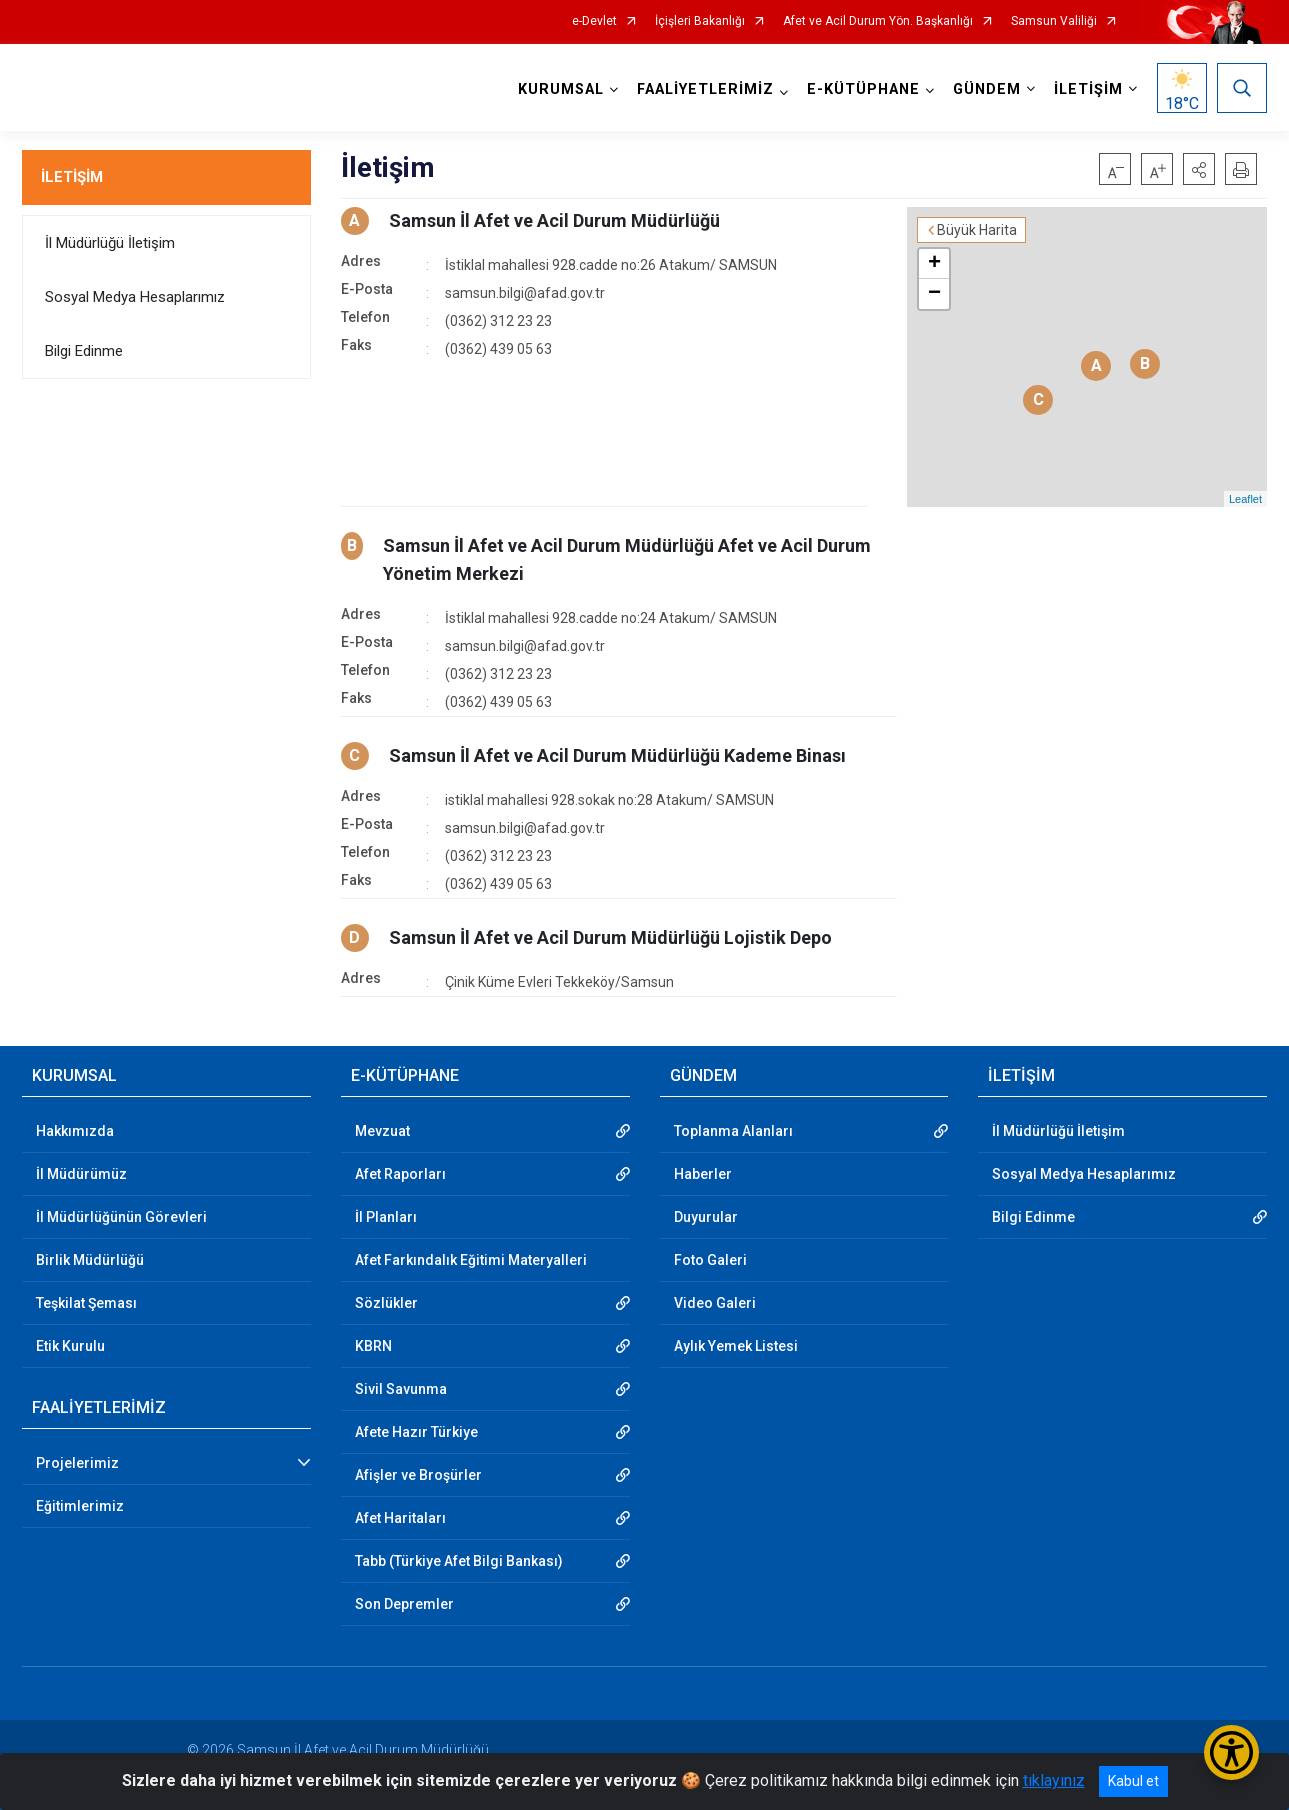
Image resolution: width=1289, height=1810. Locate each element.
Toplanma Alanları (733, 1131)
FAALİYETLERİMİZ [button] (705, 89)
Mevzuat (382, 1131)
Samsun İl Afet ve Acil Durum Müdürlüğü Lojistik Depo (610, 937)
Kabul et (1133, 1781)
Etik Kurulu (70, 1346)
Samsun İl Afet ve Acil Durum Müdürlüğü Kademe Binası (617, 755)
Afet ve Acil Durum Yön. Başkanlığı (878, 21)
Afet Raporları (400, 1174)
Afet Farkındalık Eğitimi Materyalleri (471, 1260)
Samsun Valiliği (1054, 21)
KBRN (373, 1346)
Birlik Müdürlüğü (90, 1260)
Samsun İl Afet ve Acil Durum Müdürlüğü (554, 220)
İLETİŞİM (72, 177)
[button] (1199, 169)
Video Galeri (715, 1303)
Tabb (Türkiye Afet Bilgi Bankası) (459, 1561)
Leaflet (1245, 499)
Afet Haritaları (400, 1518)
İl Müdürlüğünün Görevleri (121, 1217)
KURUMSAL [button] (561, 89)
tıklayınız (1054, 1780)
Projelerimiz (77, 1463)
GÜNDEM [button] (987, 89)
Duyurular (706, 1217)
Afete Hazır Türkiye (416, 1432)
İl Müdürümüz (81, 1174)
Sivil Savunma (401, 1389)
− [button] (934, 294)
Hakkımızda (75, 1131)
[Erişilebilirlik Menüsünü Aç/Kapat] (1231, 1752)
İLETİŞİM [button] (1088, 89)
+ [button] (934, 264)
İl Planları (386, 1217)
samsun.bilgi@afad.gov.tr (525, 293)
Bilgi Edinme (84, 351)
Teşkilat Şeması (86, 1303)
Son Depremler (404, 1604)
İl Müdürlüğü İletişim (110, 243)
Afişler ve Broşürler (418, 1475)
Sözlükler (386, 1303)
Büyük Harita (977, 230)
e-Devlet (594, 21)
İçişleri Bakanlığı (700, 21)
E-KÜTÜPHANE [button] (863, 89)
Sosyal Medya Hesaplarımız (135, 297)
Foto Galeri (710, 1260)
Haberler (703, 1174)
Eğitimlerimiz (80, 1506)
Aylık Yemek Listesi (736, 1346)
